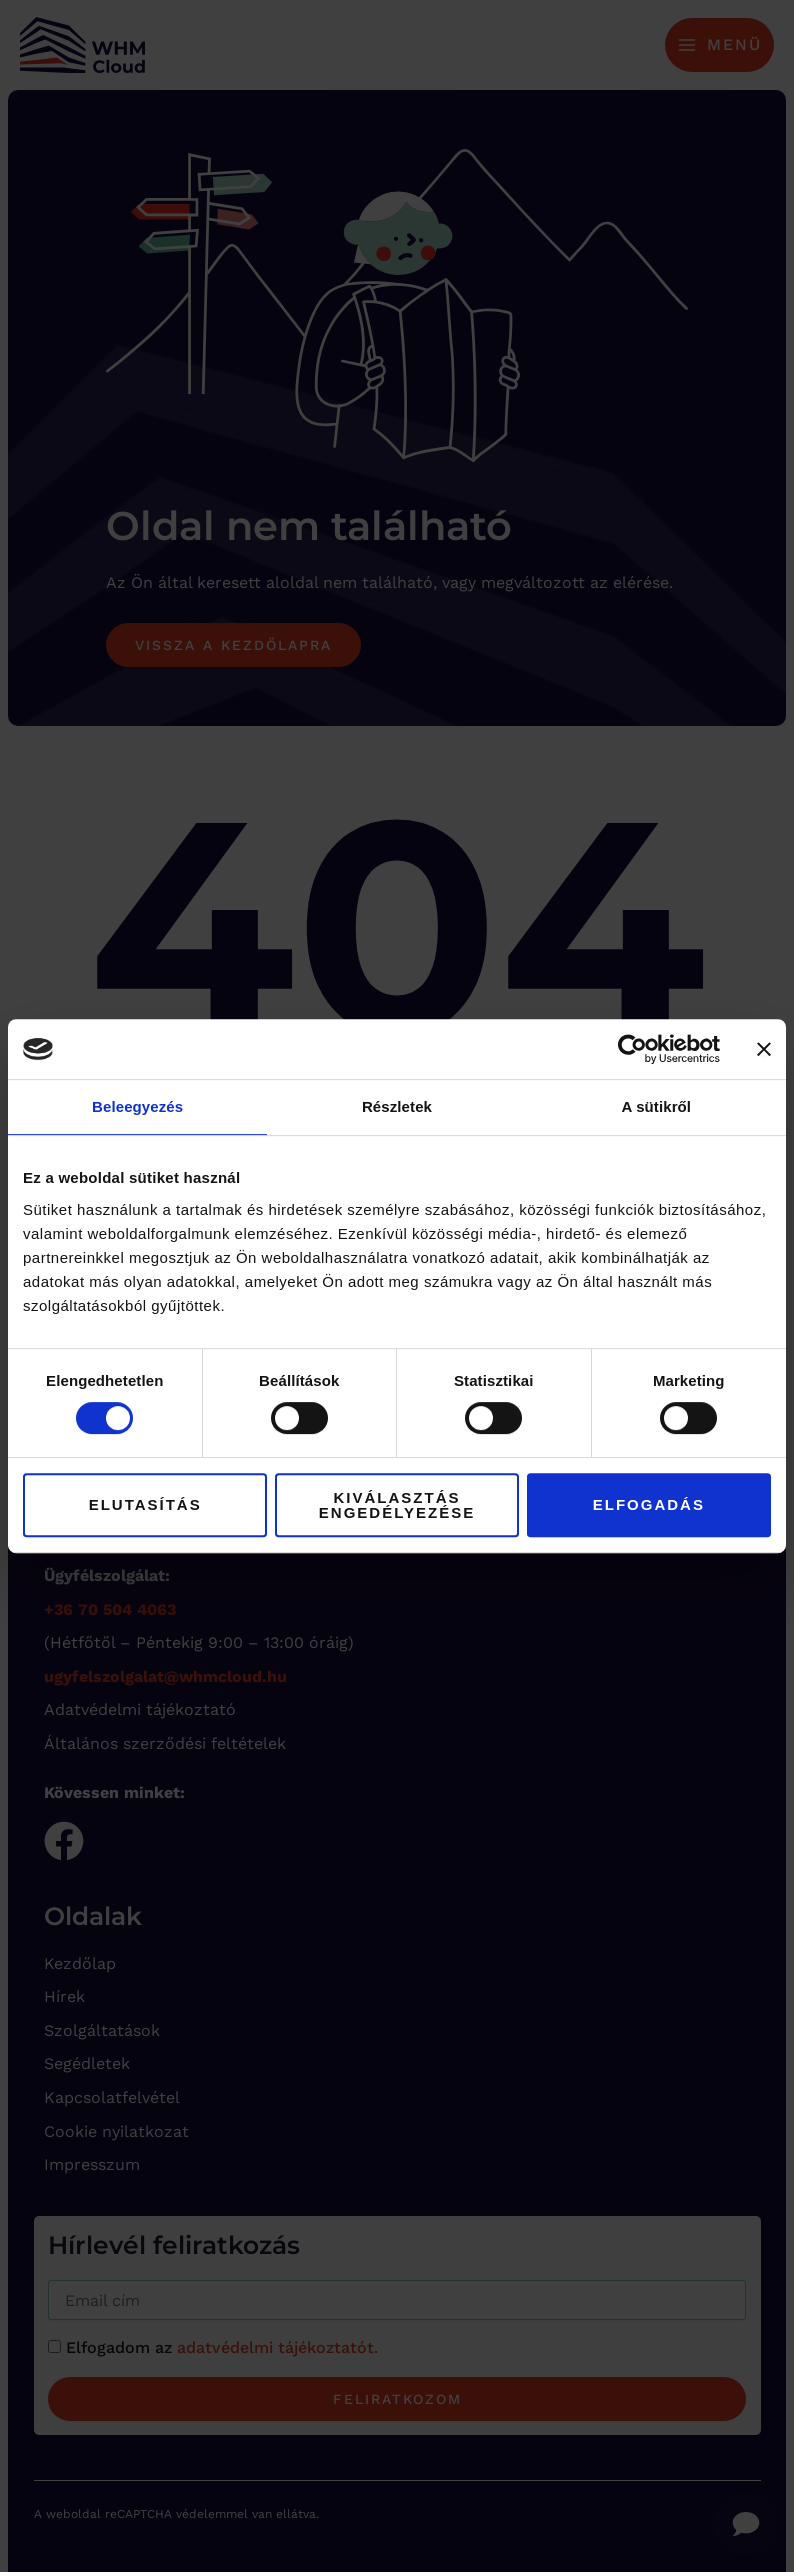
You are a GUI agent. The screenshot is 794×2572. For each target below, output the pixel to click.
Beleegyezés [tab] (137, 1106)
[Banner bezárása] (764, 1049)
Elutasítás (145, 1504)
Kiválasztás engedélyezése (397, 1505)
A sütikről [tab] (657, 1106)
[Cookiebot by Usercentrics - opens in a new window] (632, 1049)
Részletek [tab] (397, 1106)
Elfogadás (649, 1504)
